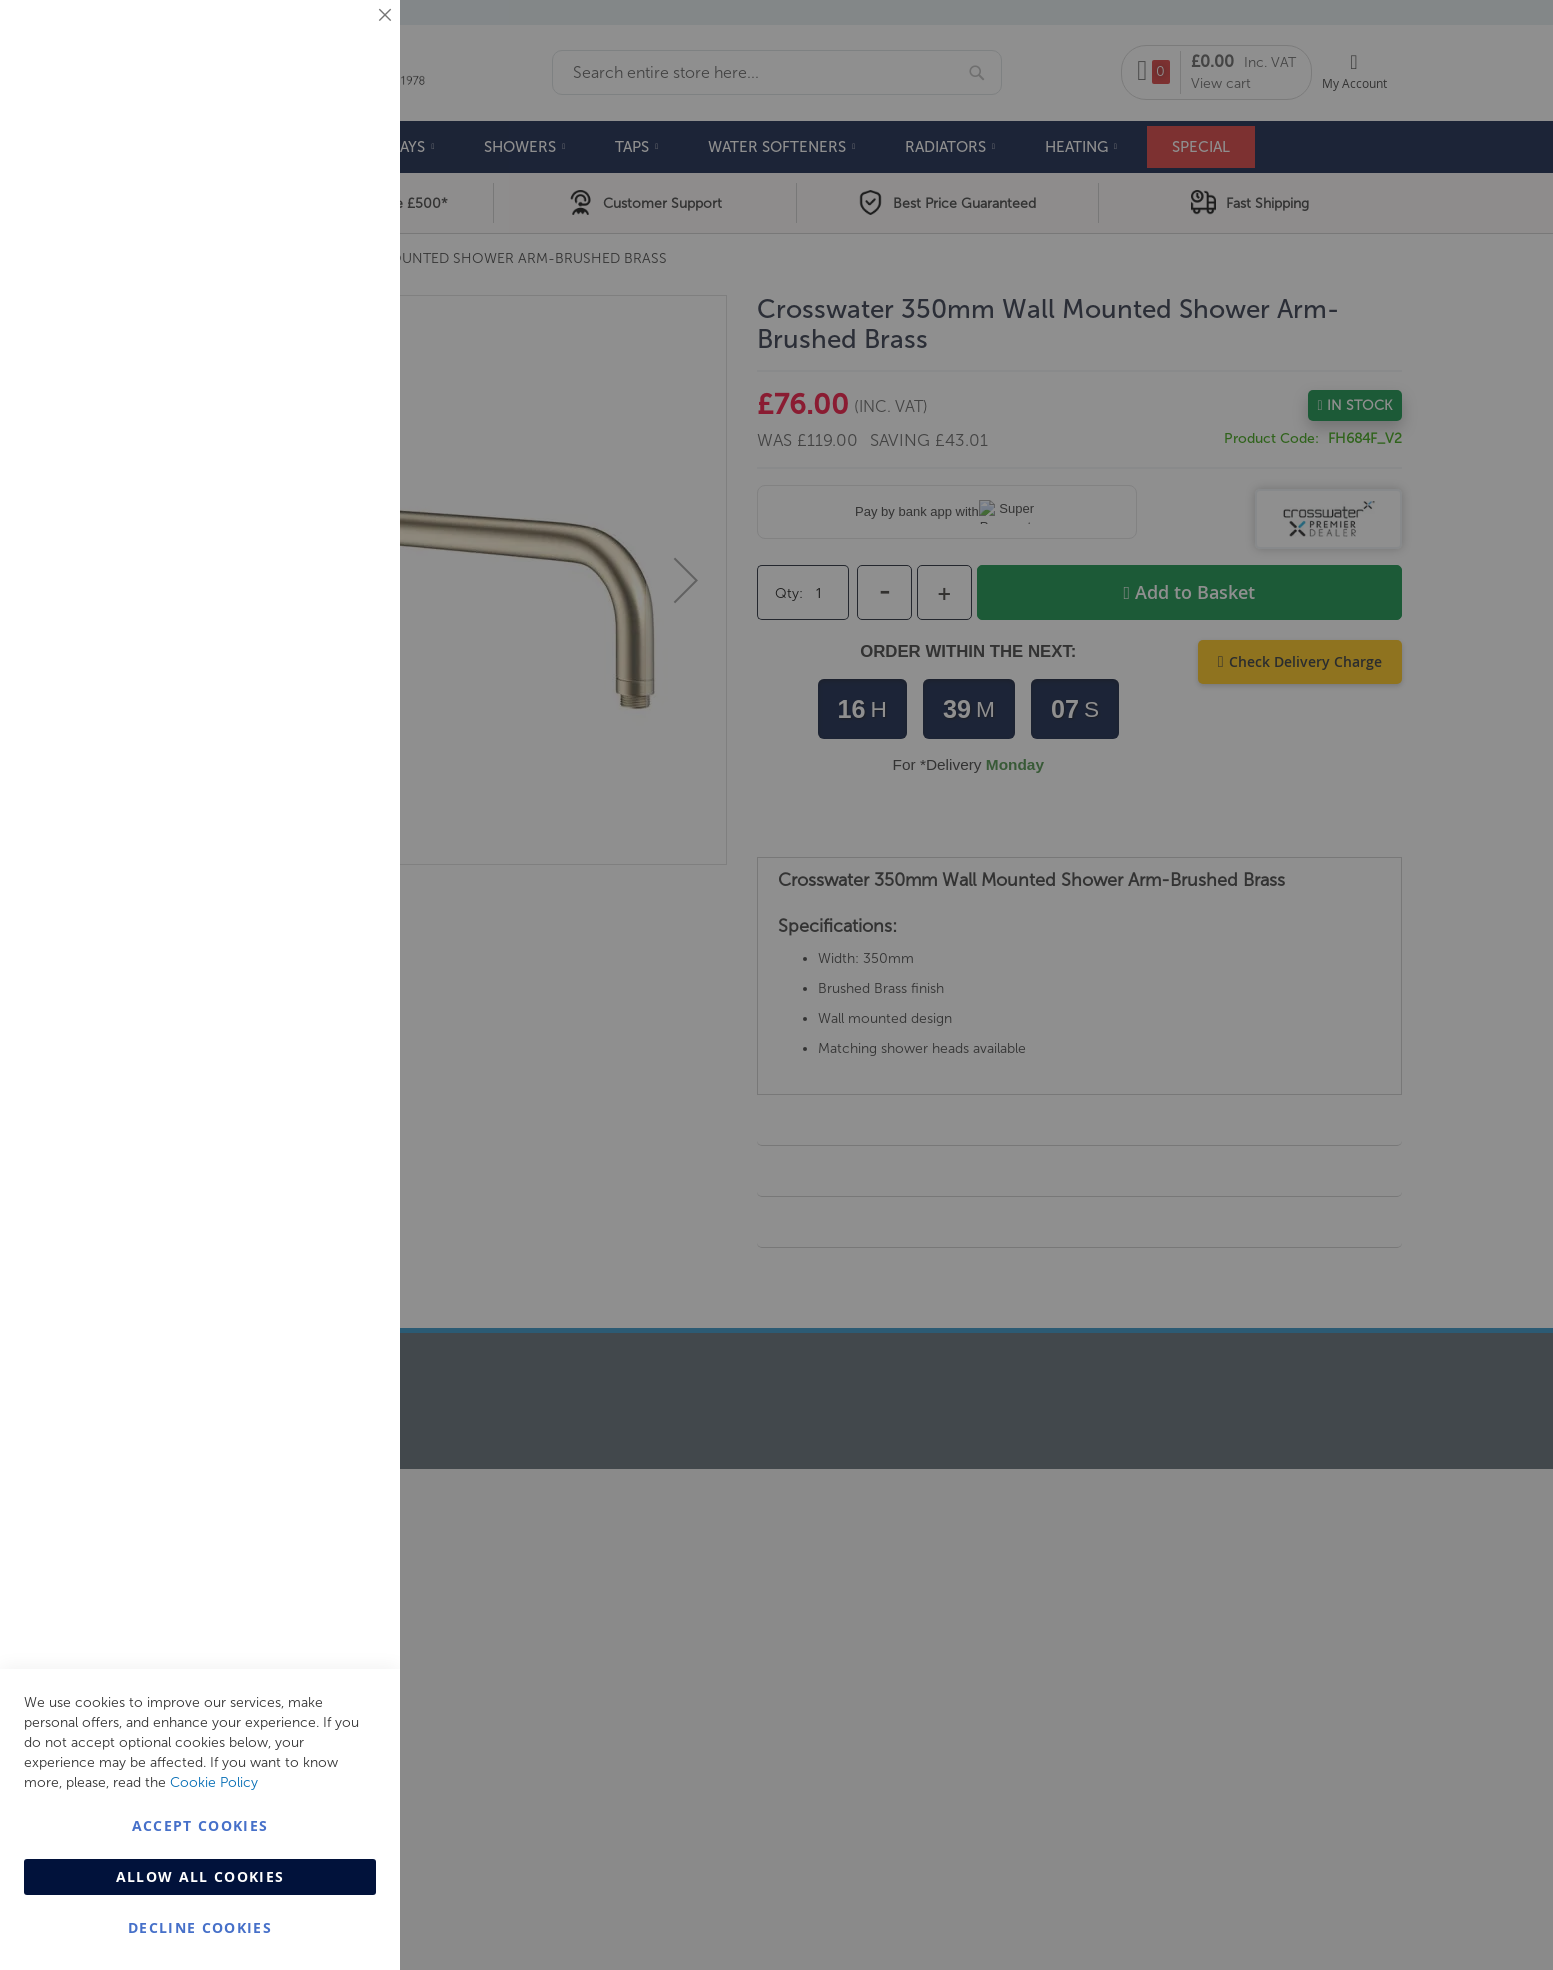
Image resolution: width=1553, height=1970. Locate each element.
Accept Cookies (200, 1825)
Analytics (345, 503)
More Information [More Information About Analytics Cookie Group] (320, 609)
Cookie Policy (214, 1782)
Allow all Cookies (200, 1876)
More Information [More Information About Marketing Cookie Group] (320, 417)
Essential (345, 39)
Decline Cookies (200, 1927)
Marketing (345, 251)
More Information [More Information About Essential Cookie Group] (320, 165)
